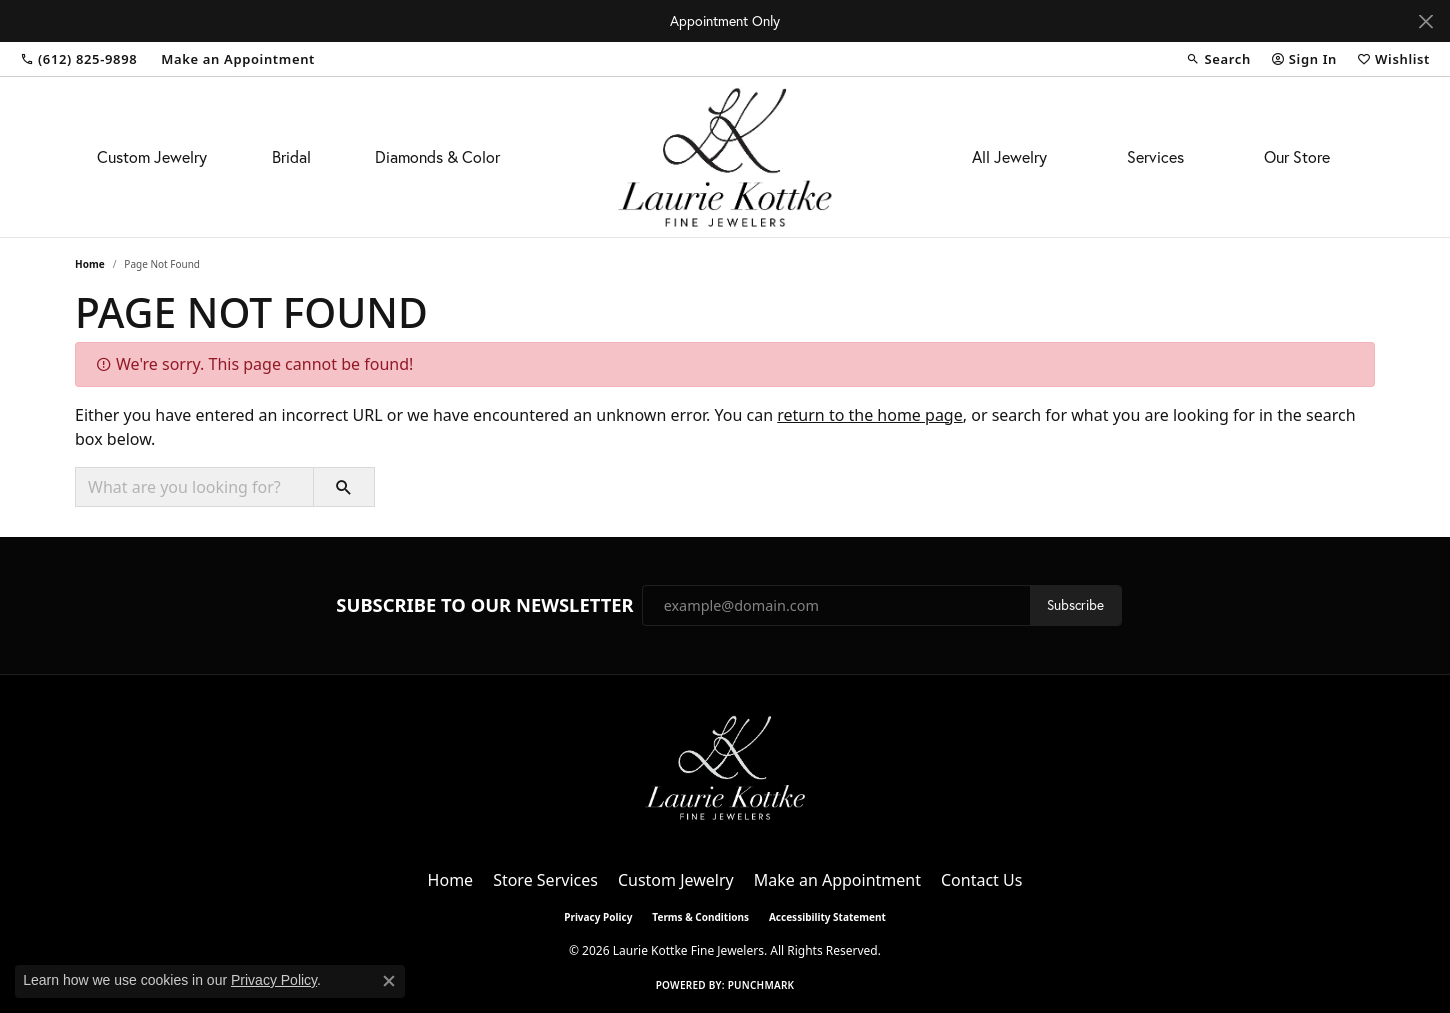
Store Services (545, 880)
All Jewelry (1009, 156)
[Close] (1425, 21)
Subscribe (1075, 605)
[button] (1218, 59)
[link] (78, 59)
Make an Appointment (837, 880)
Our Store (1297, 156)
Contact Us (981, 880)
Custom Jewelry (152, 156)
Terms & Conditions (700, 917)
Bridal (291, 156)
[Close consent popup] (389, 981)
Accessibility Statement (827, 917)
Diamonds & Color (437, 156)
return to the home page (870, 415)
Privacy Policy (598, 917)
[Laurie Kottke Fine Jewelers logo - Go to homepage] (725, 157)
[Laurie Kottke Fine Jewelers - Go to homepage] (725, 766)
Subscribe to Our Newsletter (484, 605)
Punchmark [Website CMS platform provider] (761, 985)
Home (90, 264)
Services (1155, 156)
